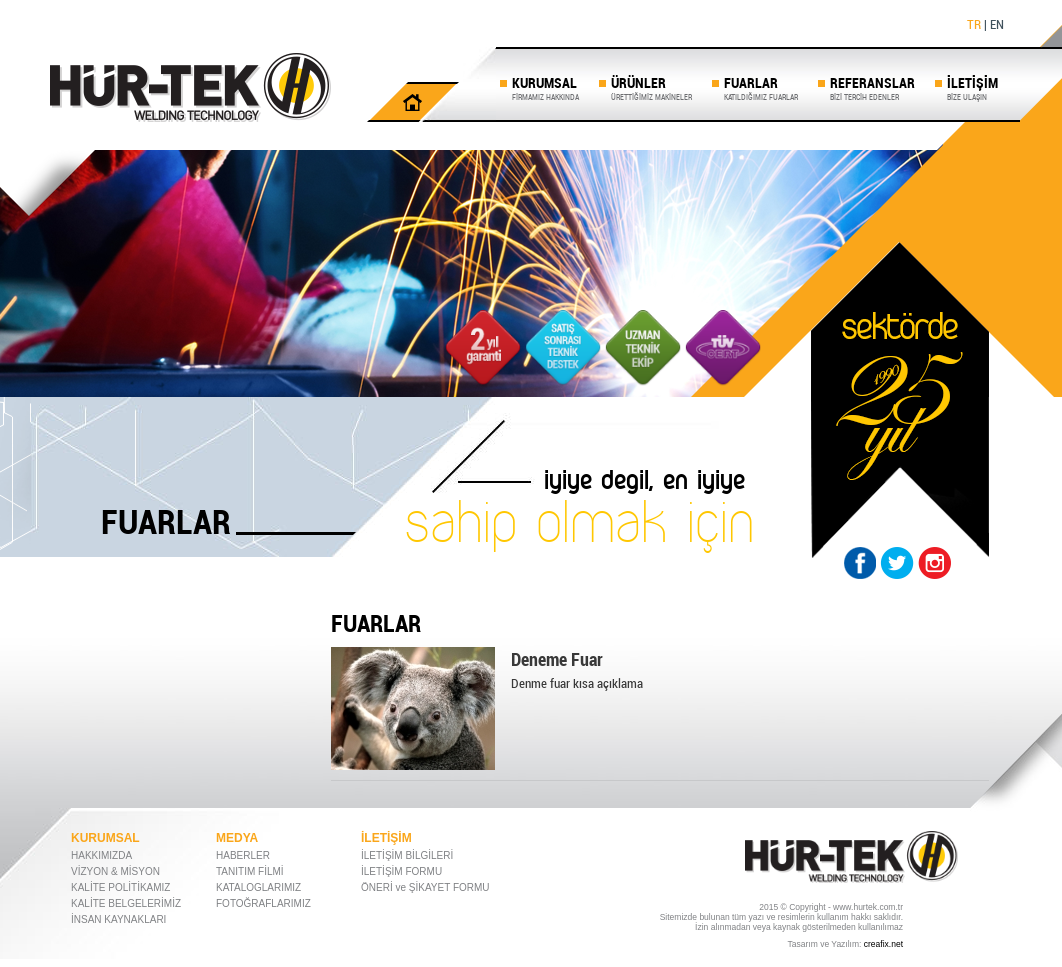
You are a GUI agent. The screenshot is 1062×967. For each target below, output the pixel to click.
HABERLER (243, 855)
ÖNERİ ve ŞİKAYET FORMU (425, 887)
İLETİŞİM (972, 87)
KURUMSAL (545, 87)
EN (997, 24)
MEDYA (237, 838)
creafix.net (883, 944)
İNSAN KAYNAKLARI (118, 919)
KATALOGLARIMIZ (258, 887)
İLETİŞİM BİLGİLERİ (407, 855)
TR (974, 24)
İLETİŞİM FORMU (401, 871)
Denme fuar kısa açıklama (577, 683)
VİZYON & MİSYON (115, 871)
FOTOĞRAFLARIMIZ (263, 903)
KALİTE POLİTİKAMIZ (120, 887)
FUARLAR (761, 87)
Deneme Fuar (557, 659)
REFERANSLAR (872, 87)
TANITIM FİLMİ (250, 871)
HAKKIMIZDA (101, 855)
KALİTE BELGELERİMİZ (126, 903)
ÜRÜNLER (651, 87)
